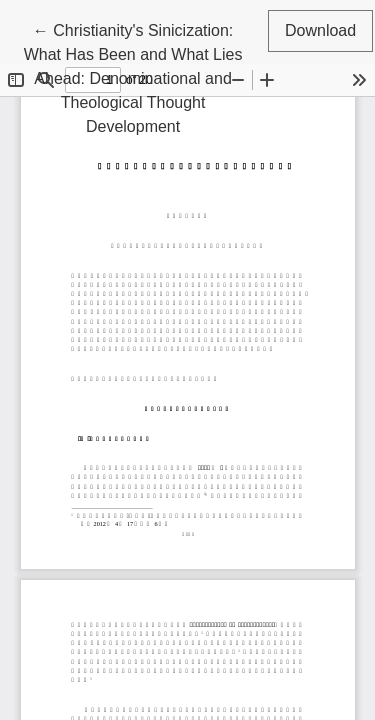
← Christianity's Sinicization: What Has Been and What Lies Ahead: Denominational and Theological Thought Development (133, 76)
